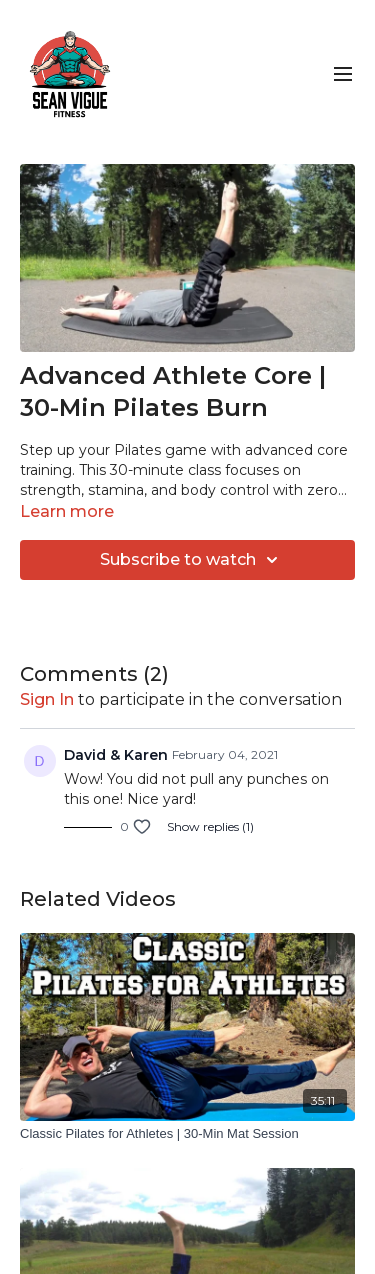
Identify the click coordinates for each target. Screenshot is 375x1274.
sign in (47, 699)
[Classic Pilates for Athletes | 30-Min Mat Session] (187, 1134)
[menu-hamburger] (343, 74)
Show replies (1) (210, 826)
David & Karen (116, 755)
